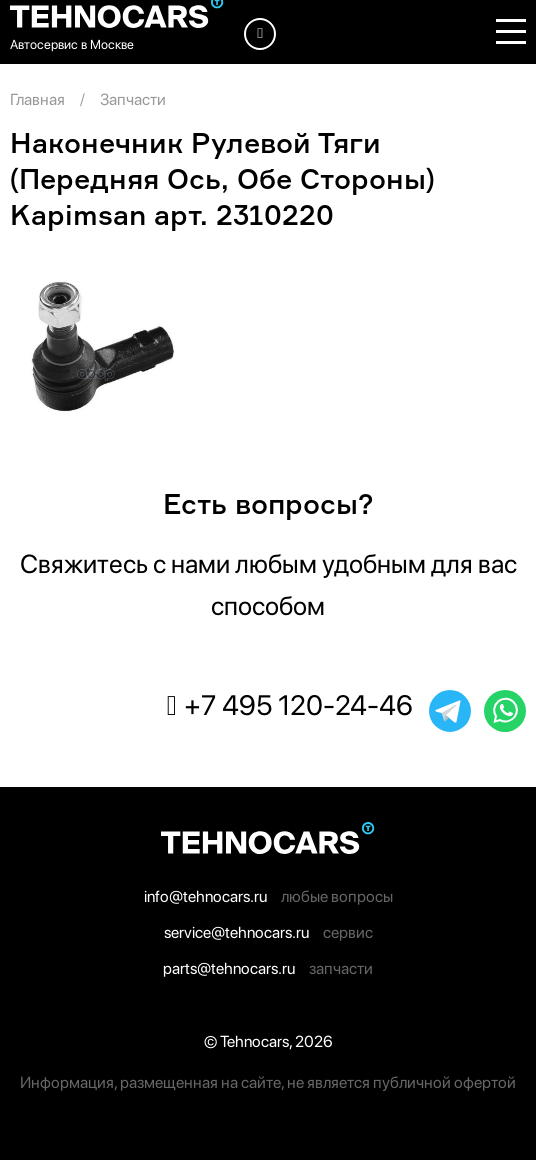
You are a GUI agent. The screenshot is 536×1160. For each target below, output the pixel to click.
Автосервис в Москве (72, 44)
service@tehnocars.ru (236, 932)
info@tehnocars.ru (205, 896)
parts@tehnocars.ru (229, 968)
